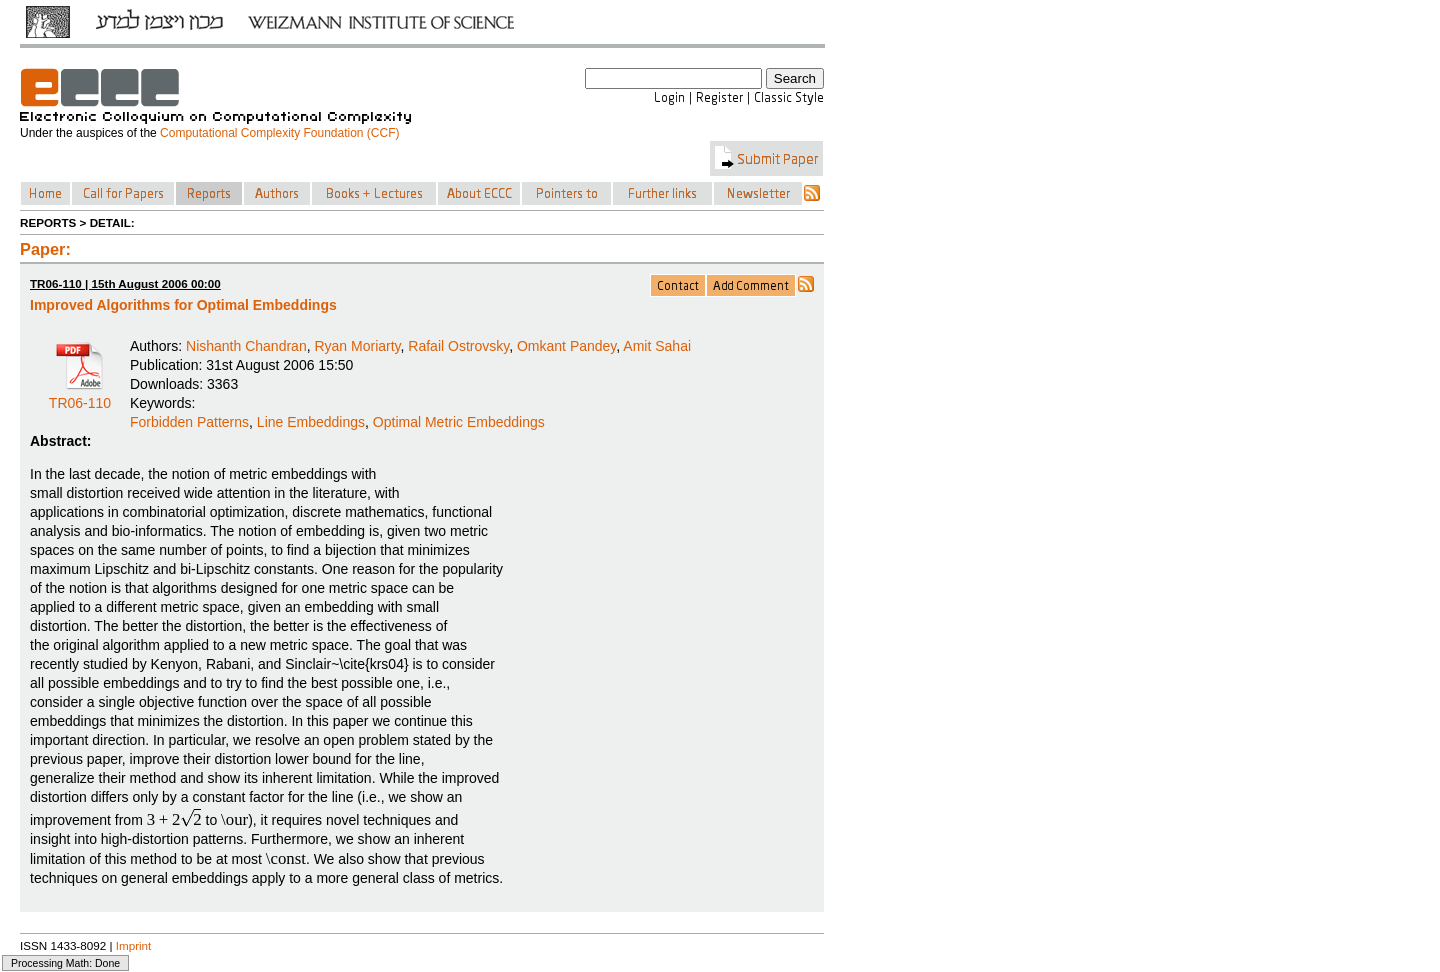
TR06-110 (80, 396)
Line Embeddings (311, 422)
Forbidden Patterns (189, 422)
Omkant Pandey (566, 346)
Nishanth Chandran (246, 346)
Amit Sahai (657, 346)
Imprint (134, 945)
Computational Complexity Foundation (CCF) (279, 133)
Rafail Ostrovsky (458, 346)
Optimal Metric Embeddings (459, 422)
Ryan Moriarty (357, 346)
